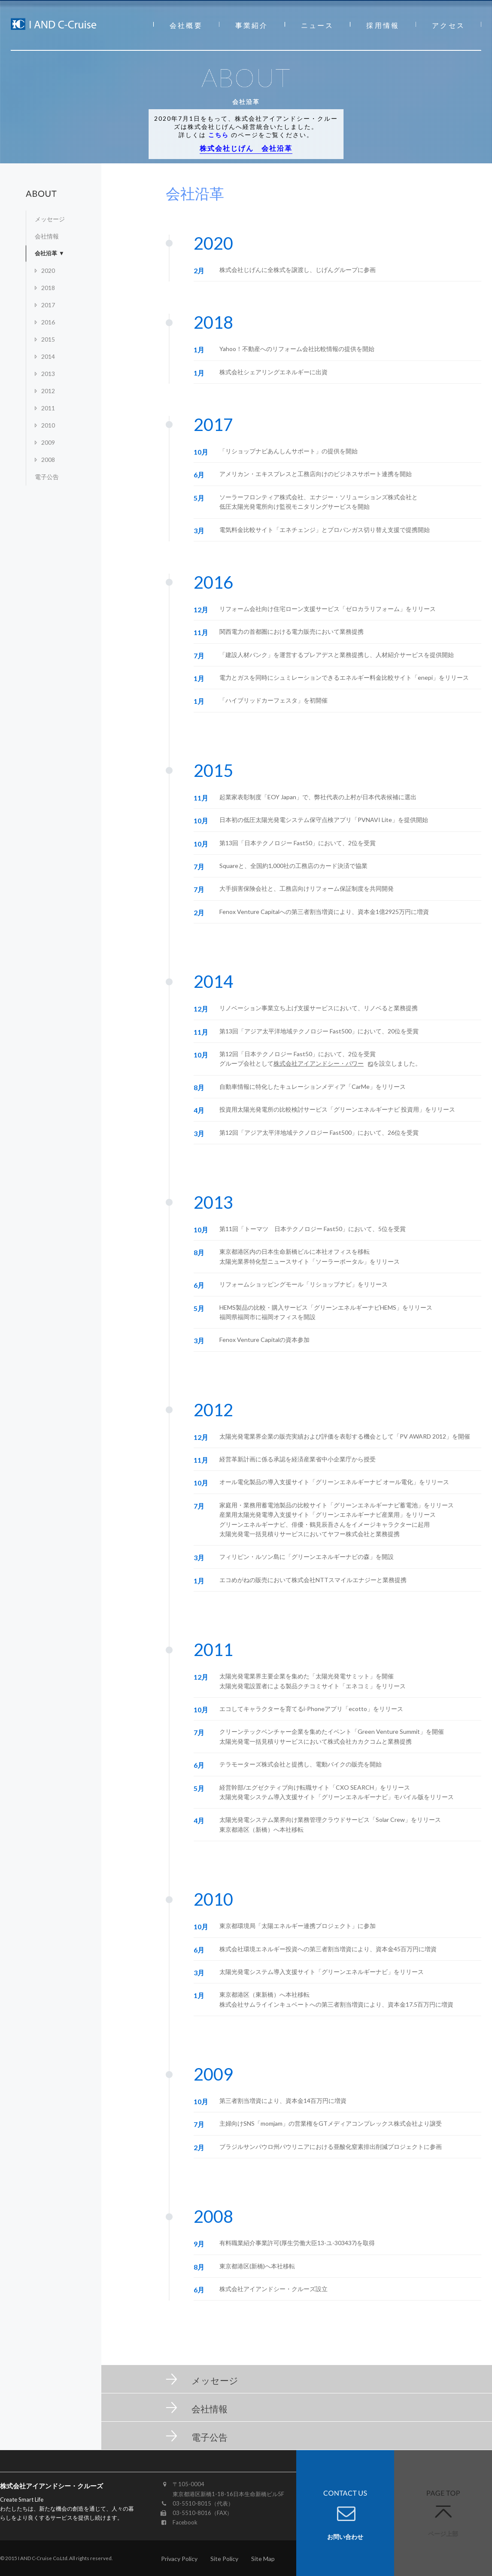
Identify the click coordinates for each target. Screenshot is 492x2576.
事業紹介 (251, 25)
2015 (48, 339)
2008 (48, 459)
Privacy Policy (179, 2558)
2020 (48, 270)
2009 (48, 442)
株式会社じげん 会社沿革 (246, 148)
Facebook (185, 2522)
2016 (48, 322)
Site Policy (224, 2558)
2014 (48, 356)
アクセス (448, 25)
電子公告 (47, 476)
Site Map (263, 2558)
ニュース (317, 25)
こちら (218, 134)
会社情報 (47, 236)
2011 (48, 408)
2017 (48, 305)
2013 (48, 373)
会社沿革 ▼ (49, 253)
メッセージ (50, 219)
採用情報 (382, 25)
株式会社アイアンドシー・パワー (318, 1063)
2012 (48, 390)
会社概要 (186, 25)
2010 (48, 425)
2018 (48, 287)
